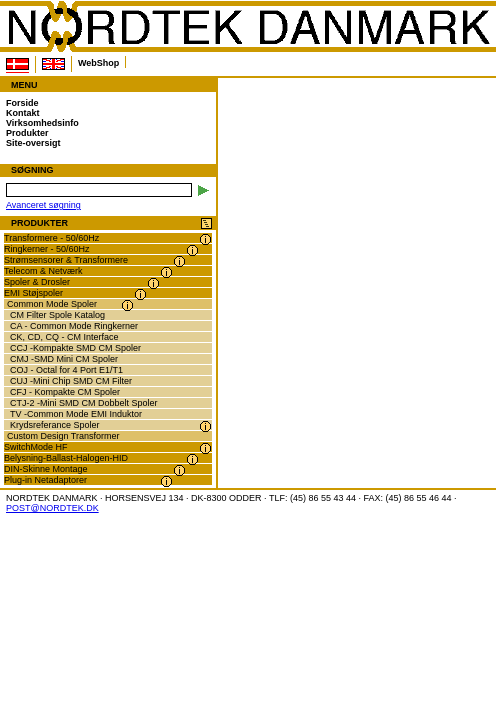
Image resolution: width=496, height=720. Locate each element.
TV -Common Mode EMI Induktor (76, 414)
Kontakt (23, 113)
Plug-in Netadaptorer (45, 480)
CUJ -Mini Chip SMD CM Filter (71, 381)
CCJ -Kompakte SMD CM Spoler (75, 348)
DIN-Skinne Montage (46, 469)
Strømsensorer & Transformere (66, 260)
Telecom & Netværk (43, 271)
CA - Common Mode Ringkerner (74, 326)
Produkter (27, 133)
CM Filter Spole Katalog (57, 315)
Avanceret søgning (43, 205)
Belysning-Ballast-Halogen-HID (66, 458)
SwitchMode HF (36, 447)
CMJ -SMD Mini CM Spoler (64, 359)
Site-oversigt (33, 143)
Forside (22, 103)
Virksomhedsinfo (42, 123)
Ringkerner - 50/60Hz (47, 249)
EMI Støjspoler (33, 293)
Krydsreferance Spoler (55, 425)
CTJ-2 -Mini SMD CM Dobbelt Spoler (84, 403)
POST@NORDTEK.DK (52, 508)
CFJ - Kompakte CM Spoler (65, 392)
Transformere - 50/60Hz (51, 238)
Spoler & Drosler (37, 282)
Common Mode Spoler (52, 304)
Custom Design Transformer (63, 436)
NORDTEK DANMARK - (248, 27)
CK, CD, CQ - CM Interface (64, 337)
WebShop (98, 63)
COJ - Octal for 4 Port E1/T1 (66, 370)
